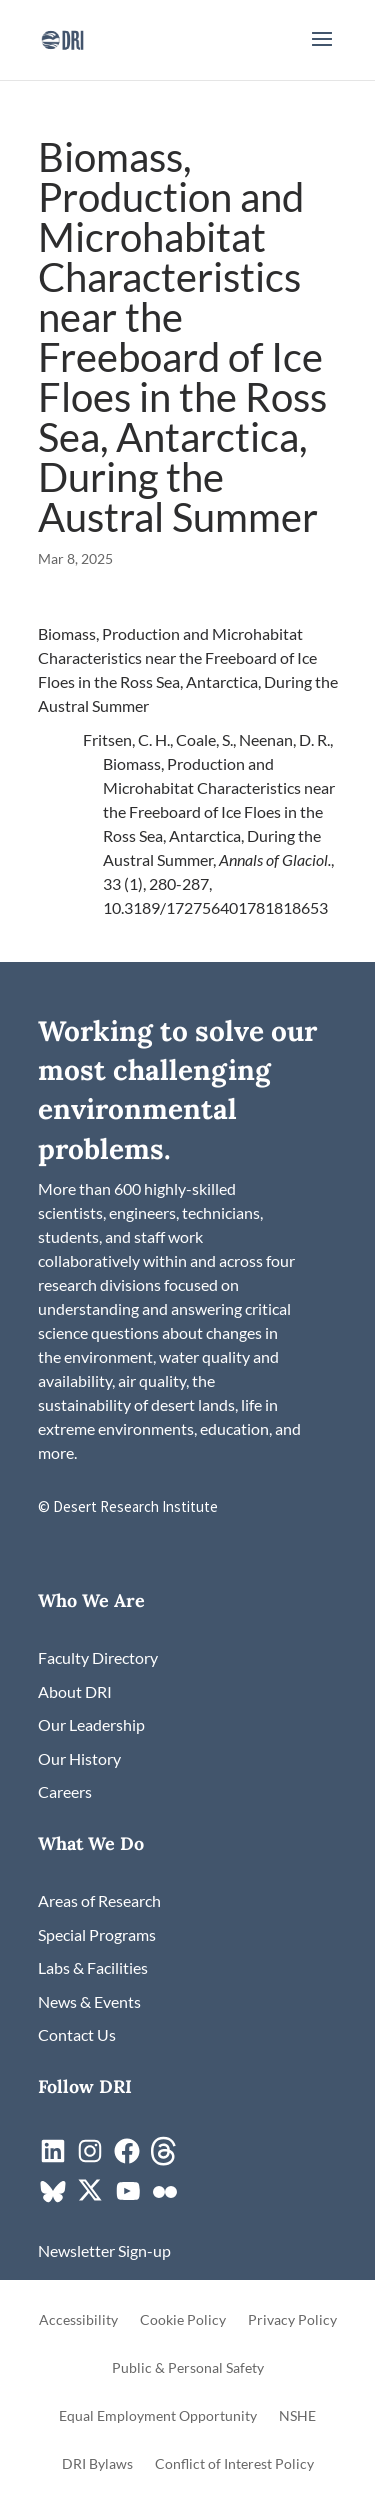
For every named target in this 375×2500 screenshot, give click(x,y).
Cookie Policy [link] (183, 2320)
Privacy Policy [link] (292, 2320)
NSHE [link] (297, 2416)
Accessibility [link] (78, 2320)
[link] (62, 37)
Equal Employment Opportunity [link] (158, 2416)
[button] (322, 52)
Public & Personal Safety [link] (188, 2368)
